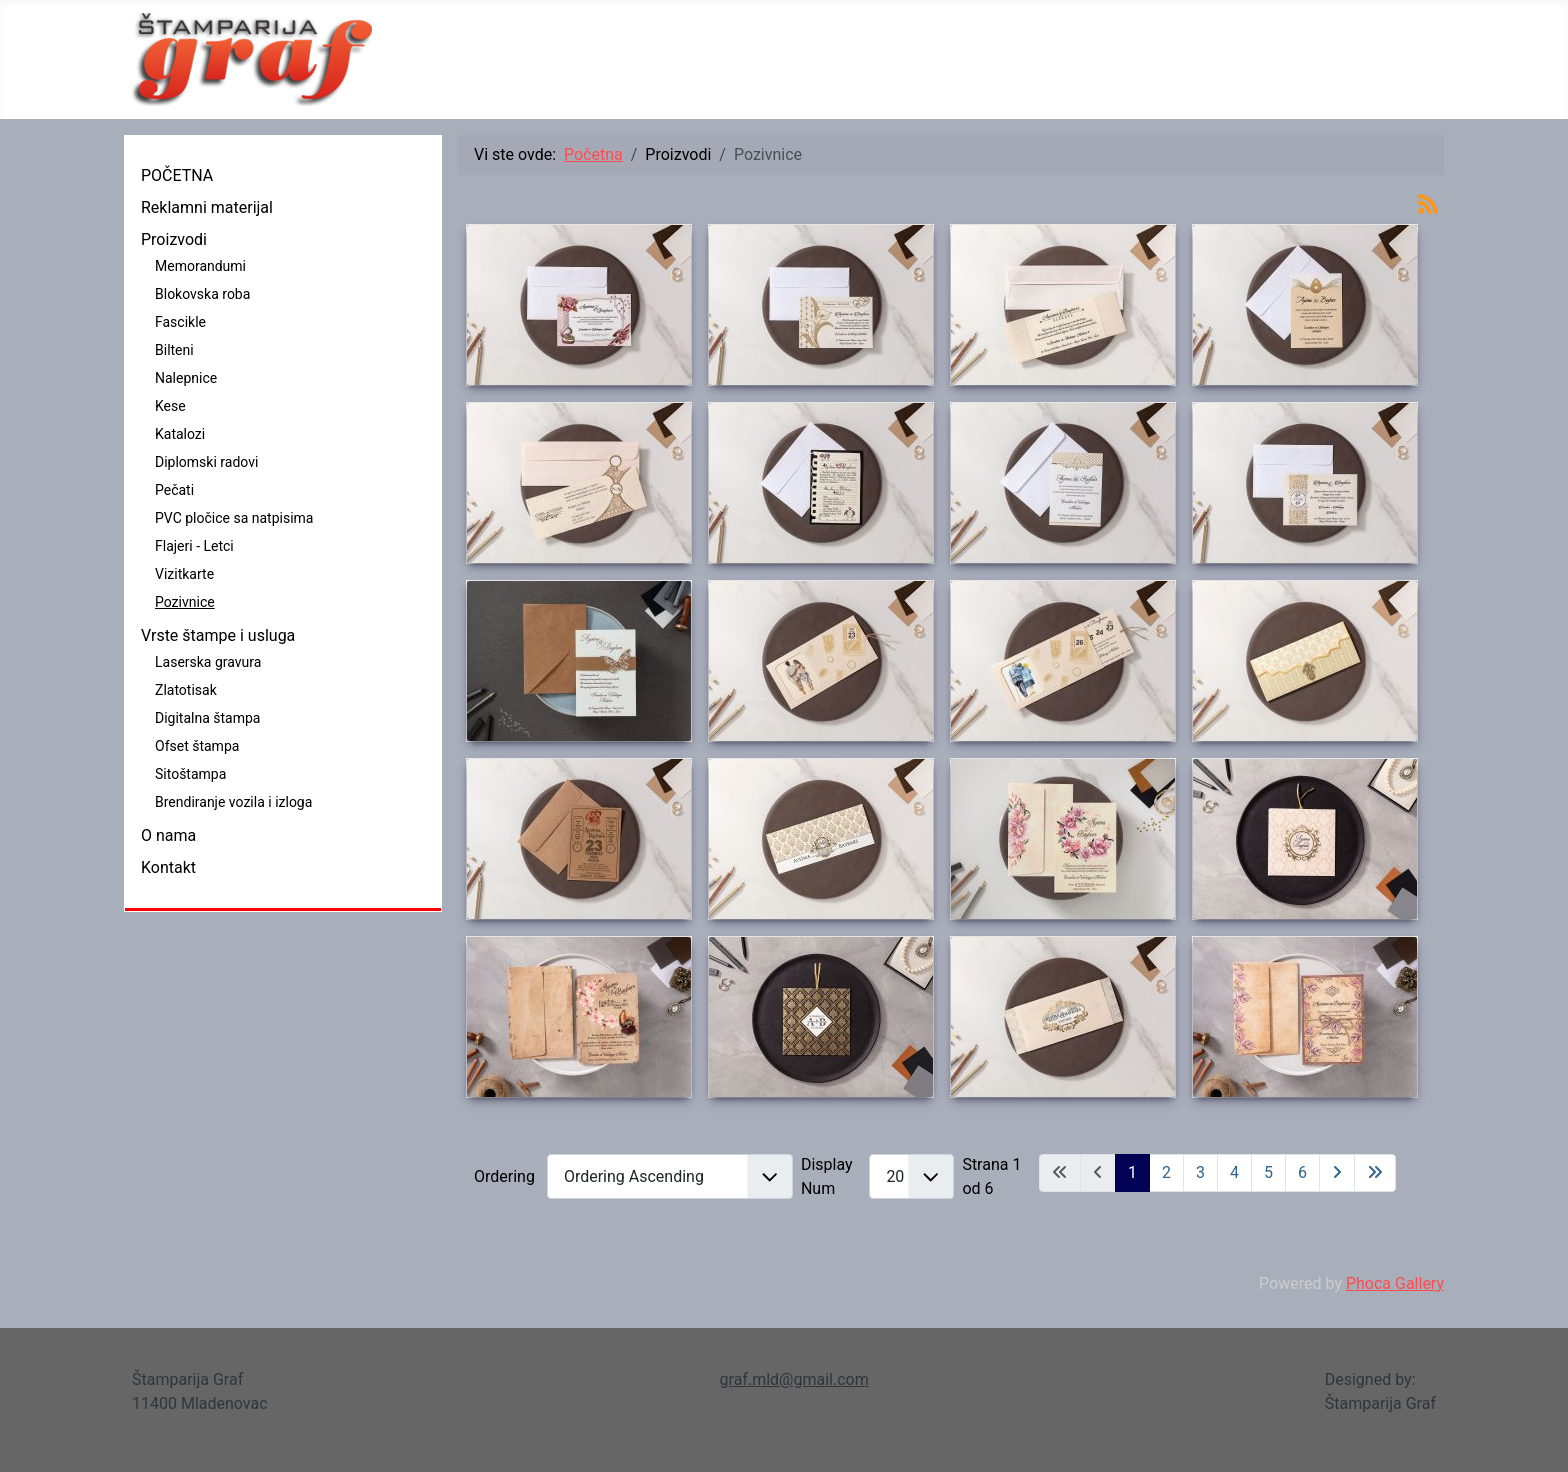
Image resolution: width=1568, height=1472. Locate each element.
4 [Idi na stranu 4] (1234, 1172)
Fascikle (180, 322)
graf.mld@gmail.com (794, 1379)
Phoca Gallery (1395, 1283)
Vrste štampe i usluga (218, 635)
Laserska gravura (208, 662)
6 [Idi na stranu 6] (1302, 1172)
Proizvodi (174, 239)
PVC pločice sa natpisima (234, 518)
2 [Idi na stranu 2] (1166, 1172)
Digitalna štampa (207, 718)
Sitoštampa (190, 774)
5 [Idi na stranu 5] (1268, 1172)
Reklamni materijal (207, 207)
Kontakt (168, 867)
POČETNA (177, 175)
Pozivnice (185, 602)
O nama (168, 835)
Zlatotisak (186, 690)
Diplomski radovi (206, 462)
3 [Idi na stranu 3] (1200, 1172)
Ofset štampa (197, 746)
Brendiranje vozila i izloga (233, 802)
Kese (170, 406)
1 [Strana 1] (1132, 1172)
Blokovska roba (202, 294)
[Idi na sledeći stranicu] (1337, 1173)
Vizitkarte (184, 574)
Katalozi (180, 434)
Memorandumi (200, 266)
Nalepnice (186, 378)
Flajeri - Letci (194, 546)
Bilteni (174, 350)
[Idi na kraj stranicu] (1375, 1173)
